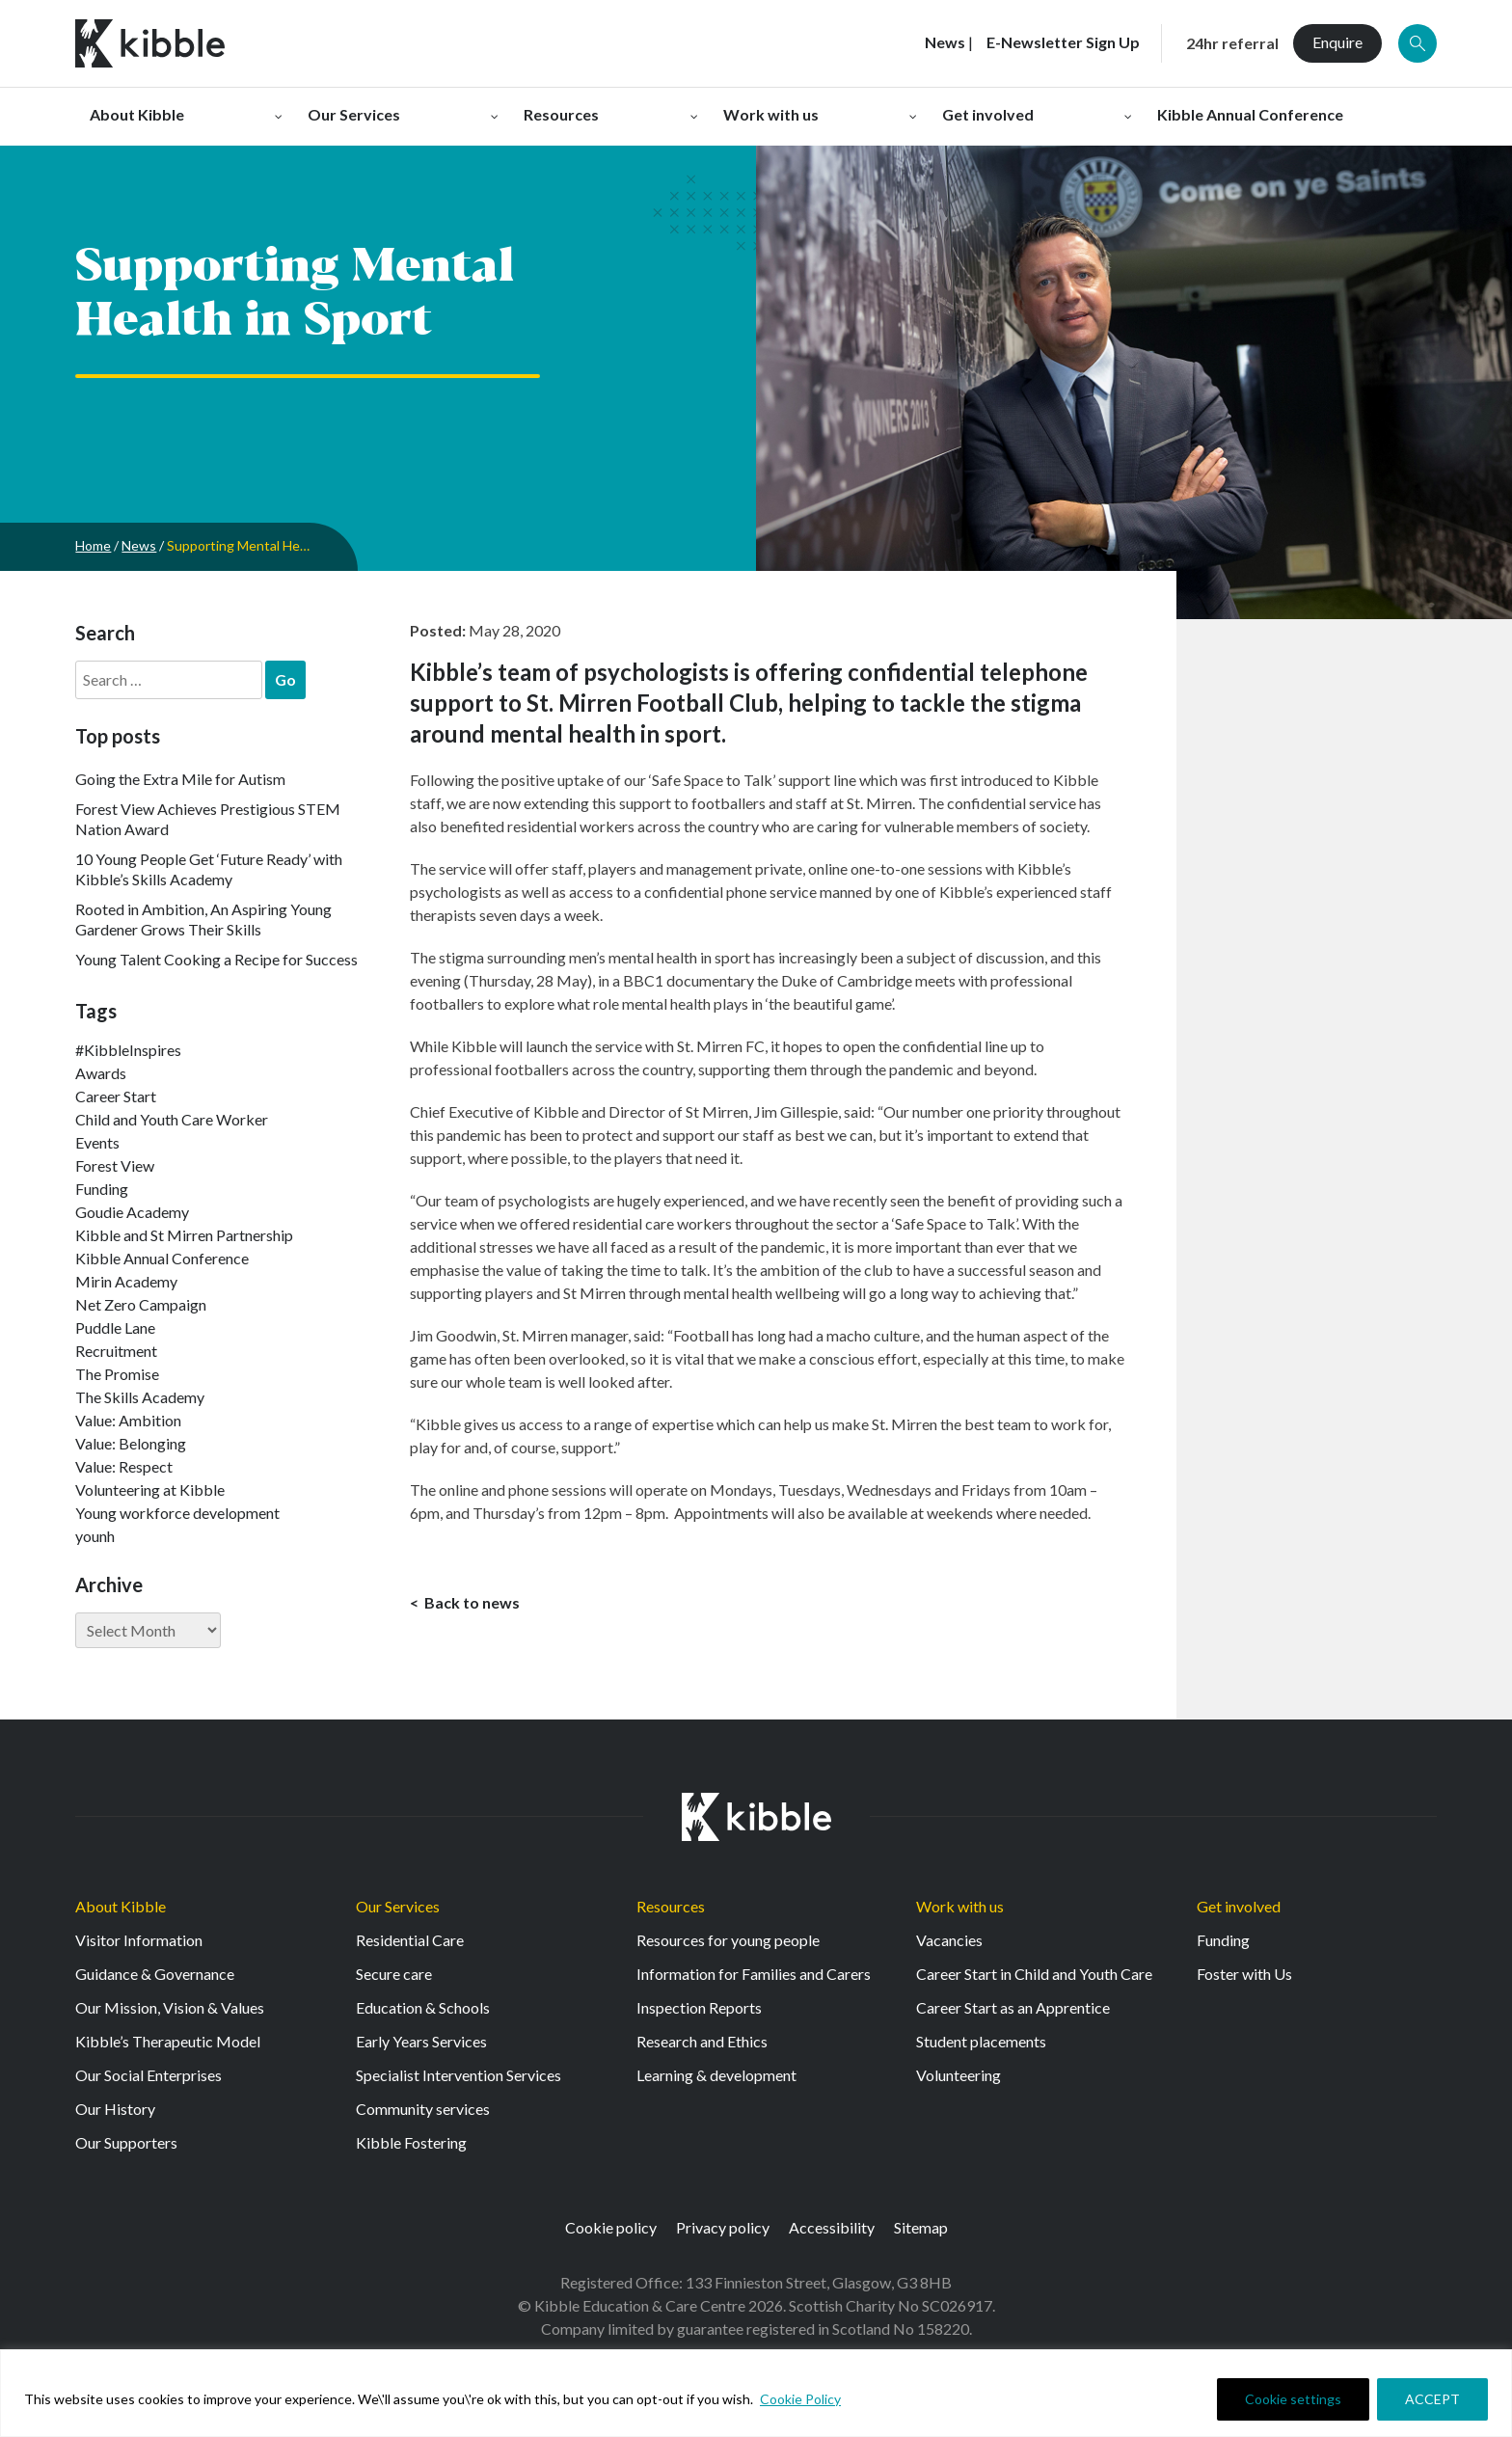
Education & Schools (423, 2007)
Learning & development (716, 2075)
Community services (423, 2108)
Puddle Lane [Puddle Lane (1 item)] (115, 1327)
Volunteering (958, 2075)
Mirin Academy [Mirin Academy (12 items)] (126, 1281)
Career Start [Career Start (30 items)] (115, 1096)
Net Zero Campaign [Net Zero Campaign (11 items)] (140, 1304)
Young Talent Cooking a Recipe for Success (216, 959)
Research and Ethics (702, 2041)
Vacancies (949, 1940)
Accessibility (832, 2227)
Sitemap (921, 2227)
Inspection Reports (699, 2007)
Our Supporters (126, 2142)
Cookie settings (1293, 2399)
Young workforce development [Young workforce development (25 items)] (177, 1512)
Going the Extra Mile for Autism (180, 779)
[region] (756, 2393)
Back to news (470, 1602)
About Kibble (120, 1906)
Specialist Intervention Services (458, 2075)
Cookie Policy (800, 2399)
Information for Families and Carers (753, 1973)
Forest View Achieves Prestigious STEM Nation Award (207, 818)
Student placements (981, 2041)
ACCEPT (1432, 2399)
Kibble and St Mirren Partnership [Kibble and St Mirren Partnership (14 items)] (184, 1235)
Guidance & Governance (154, 1973)
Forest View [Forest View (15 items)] (114, 1165)
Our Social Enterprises (148, 2075)
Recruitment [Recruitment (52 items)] (116, 1350)
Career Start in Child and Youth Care (1034, 1973)
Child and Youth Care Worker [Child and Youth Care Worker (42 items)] (171, 1119)
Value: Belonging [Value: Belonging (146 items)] (130, 1443)
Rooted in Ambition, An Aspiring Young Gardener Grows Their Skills (203, 919)
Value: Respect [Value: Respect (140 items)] (124, 1466)
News (139, 545)
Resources (670, 1906)
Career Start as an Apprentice (1013, 2007)
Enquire (1337, 42)
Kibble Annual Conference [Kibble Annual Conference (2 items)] (162, 1258)
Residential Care (410, 1940)
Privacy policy (723, 2227)
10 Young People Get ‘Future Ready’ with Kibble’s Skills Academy (208, 869)
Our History (115, 2108)
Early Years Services (421, 2041)
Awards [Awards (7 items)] (100, 1073)
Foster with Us (1244, 1973)
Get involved (1239, 1906)
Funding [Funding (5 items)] (101, 1188)
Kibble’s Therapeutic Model (167, 2041)
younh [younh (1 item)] (95, 1536)
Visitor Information (138, 1940)
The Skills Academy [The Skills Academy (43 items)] (139, 1397)
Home (93, 545)
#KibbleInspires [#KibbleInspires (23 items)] (128, 1050)
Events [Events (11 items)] (97, 1142)
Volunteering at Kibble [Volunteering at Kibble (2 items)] (150, 1489)
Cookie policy (611, 2227)
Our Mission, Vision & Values (169, 2007)
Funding (1223, 1940)
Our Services (398, 1906)
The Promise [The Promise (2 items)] (117, 1374)
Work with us (960, 1906)
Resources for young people (728, 1940)
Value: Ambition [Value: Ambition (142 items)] (128, 1420)
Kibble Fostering (411, 2142)
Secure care (394, 1973)
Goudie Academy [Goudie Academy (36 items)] (132, 1212)
